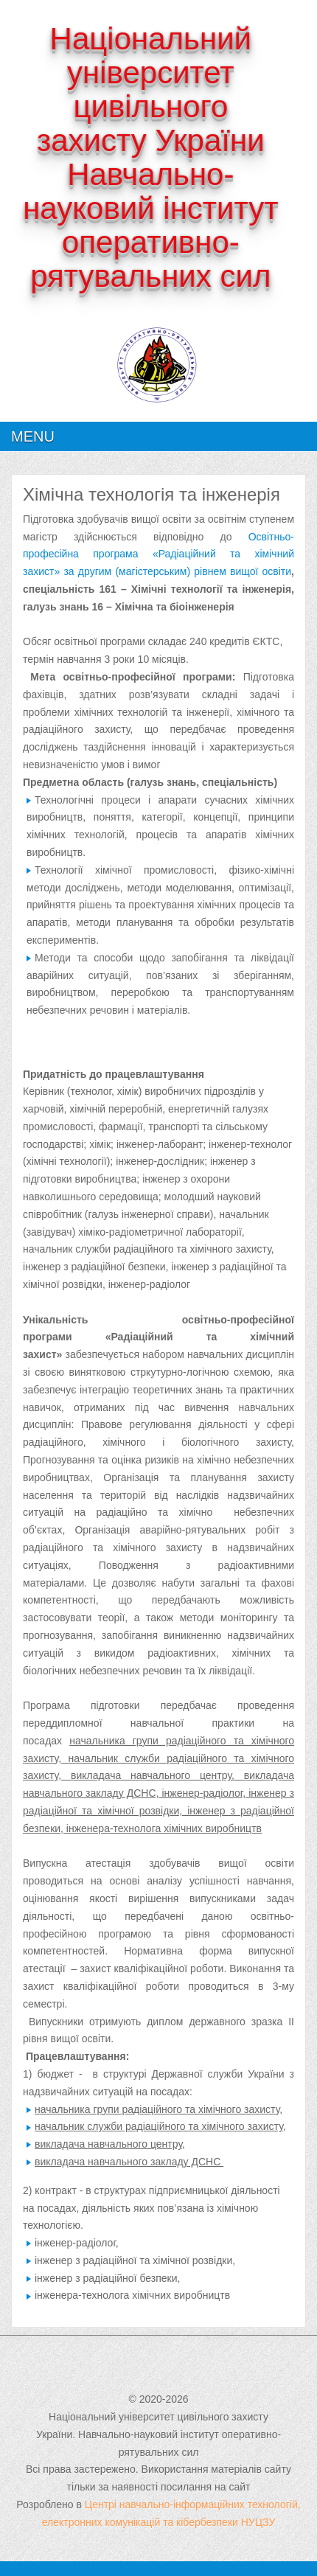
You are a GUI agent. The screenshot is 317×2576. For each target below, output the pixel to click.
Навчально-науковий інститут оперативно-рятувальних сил (150, 225)
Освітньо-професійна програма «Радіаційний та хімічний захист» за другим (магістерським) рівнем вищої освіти (158, 554)
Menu (33, 436)
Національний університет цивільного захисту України (151, 89)
